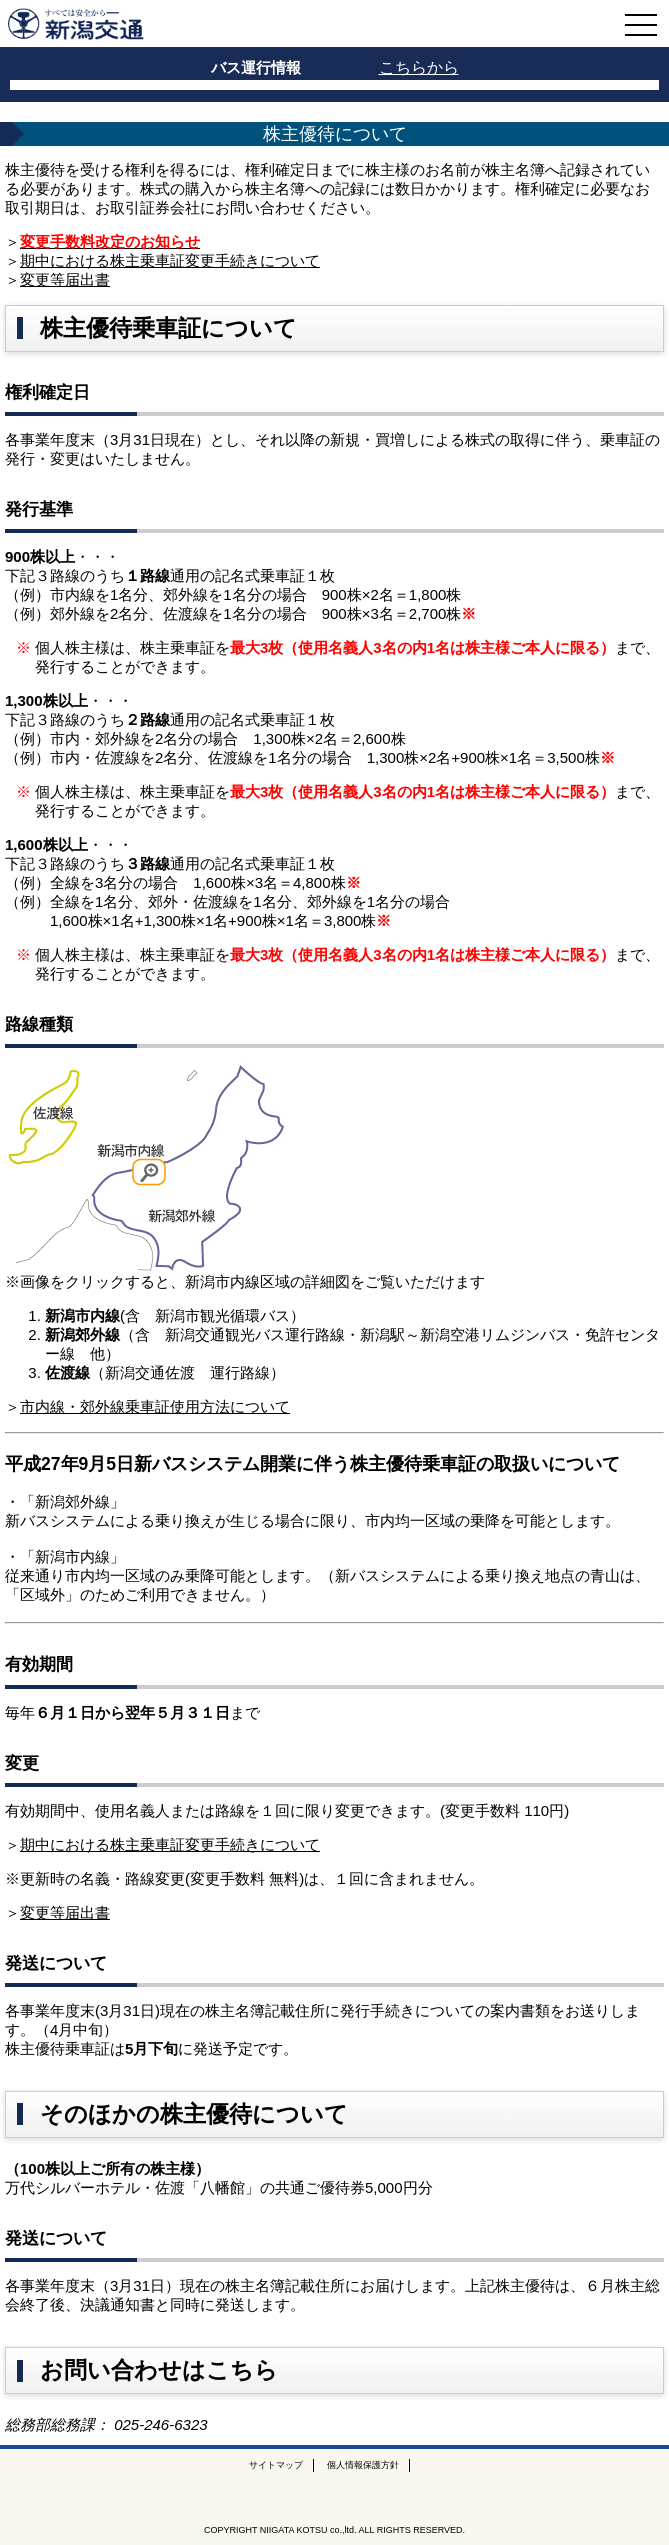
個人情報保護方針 (363, 2465)
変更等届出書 (65, 279)
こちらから (419, 67)
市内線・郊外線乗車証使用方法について (155, 1406)
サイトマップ (276, 2465)
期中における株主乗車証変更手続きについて (170, 260)
